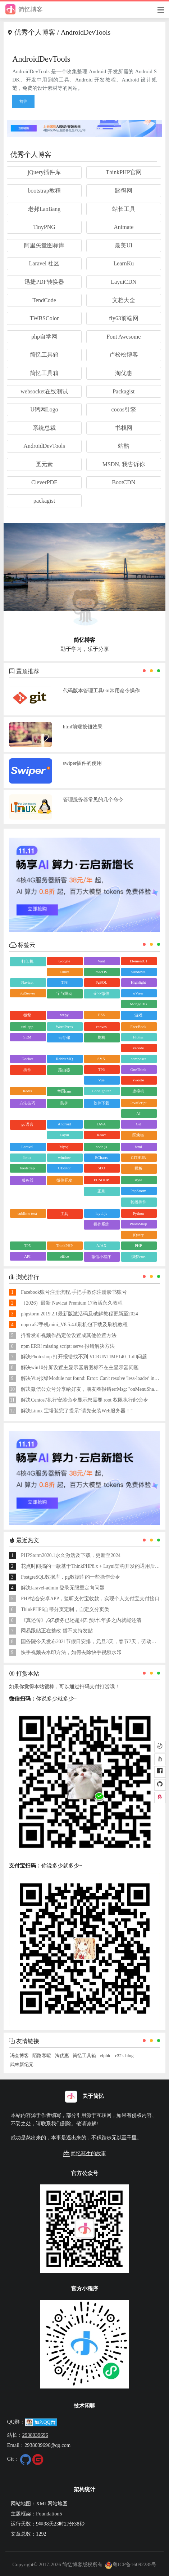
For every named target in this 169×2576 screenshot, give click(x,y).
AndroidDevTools (44, 446)
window (64, 1157)
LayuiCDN (123, 282)
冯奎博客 (19, 2055)
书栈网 (123, 428)
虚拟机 (138, 1091)
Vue (101, 1080)
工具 (64, 1214)
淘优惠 (123, 373)
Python (138, 1213)
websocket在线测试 (44, 391)
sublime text (27, 1213)
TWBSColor (44, 318)
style (138, 1180)
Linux (64, 972)
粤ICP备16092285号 (131, 2564)
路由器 (64, 1070)
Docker (27, 1059)
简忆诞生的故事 (84, 2153)
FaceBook (138, 1026)
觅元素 (44, 464)
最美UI (123, 245)
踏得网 (123, 191)
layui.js (101, 1213)
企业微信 (101, 993)
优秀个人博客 (34, 32)
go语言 (27, 1124)
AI (138, 1113)
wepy (64, 1015)
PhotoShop (138, 1224)
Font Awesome (123, 337)
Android (64, 1124)
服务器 (27, 1180)
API (27, 1256)
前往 (23, 101)
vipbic (105, 2055)
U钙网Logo (44, 409)
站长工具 (123, 209)
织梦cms (138, 1256)
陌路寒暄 (41, 2055)
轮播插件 (138, 1202)
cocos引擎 (123, 409)
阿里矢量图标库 (44, 245)
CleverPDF (44, 482)
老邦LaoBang (44, 209)
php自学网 (44, 337)
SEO (101, 1168)
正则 (101, 1191)
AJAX (101, 1245)
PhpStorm (138, 1190)
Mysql (64, 1146)
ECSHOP (101, 1180)
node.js (101, 1146)
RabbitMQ (64, 1059)
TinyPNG (44, 227)
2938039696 (35, 2435)
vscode (138, 1048)
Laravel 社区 (44, 263)
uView (138, 993)
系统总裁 (44, 428)
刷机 (101, 1037)
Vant (101, 961)
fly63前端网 (123, 318)
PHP (138, 1245)
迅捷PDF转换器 (44, 282)
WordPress (64, 1026)
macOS (101, 972)
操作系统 (101, 1224)
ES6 (101, 1015)
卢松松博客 (123, 355)
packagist (44, 501)
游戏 (138, 1015)
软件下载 (101, 1103)
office (64, 1256)
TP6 (101, 1069)
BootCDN (123, 482)
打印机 (27, 961)
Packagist (123, 391)
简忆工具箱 (44, 355)
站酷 (123, 446)
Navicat (27, 982)
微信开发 (64, 1180)
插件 (27, 1070)
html (138, 1146)
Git (138, 1124)
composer (138, 1059)
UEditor (64, 1168)
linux (27, 1157)
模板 (138, 1168)
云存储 (64, 1037)
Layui (64, 1135)
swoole (138, 1080)
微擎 (27, 1015)
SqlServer (27, 993)
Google (64, 961)
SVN (101, 1059)
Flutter (138, 1037)
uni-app (27, 1026)
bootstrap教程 (44, 191)
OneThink (138, 1069)
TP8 (64, 982)
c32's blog (124, 2055)
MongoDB (138, 1004)
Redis (27, 1091)
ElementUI (138, 961)
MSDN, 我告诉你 (123, 464)
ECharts (101, 1157)
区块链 (138, 1135)
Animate (123, 227)
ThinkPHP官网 (124, 172)
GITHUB (138, 1157)
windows (138, 972)
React (101, 1135)
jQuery (138, 1234)
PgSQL (101, 982)
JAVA (101, 1124)
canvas (101, 1026)
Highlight (138, 982)
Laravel (27, 1146)
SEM (27, 1037)
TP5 (27, 1245)
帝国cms (64, 1091)
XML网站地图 (52, 2503)
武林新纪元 (21, 2064)
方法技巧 (27, 1103)
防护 (64, 1103)
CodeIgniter (101, 1091)
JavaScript (138, 1102)
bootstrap (27, 1168)
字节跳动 (64, 993)
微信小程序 (101, 1256)
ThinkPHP (64, 1245)
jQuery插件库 (44, 172)
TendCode (44, 300)
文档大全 (123, 300)
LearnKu (123, 263)
